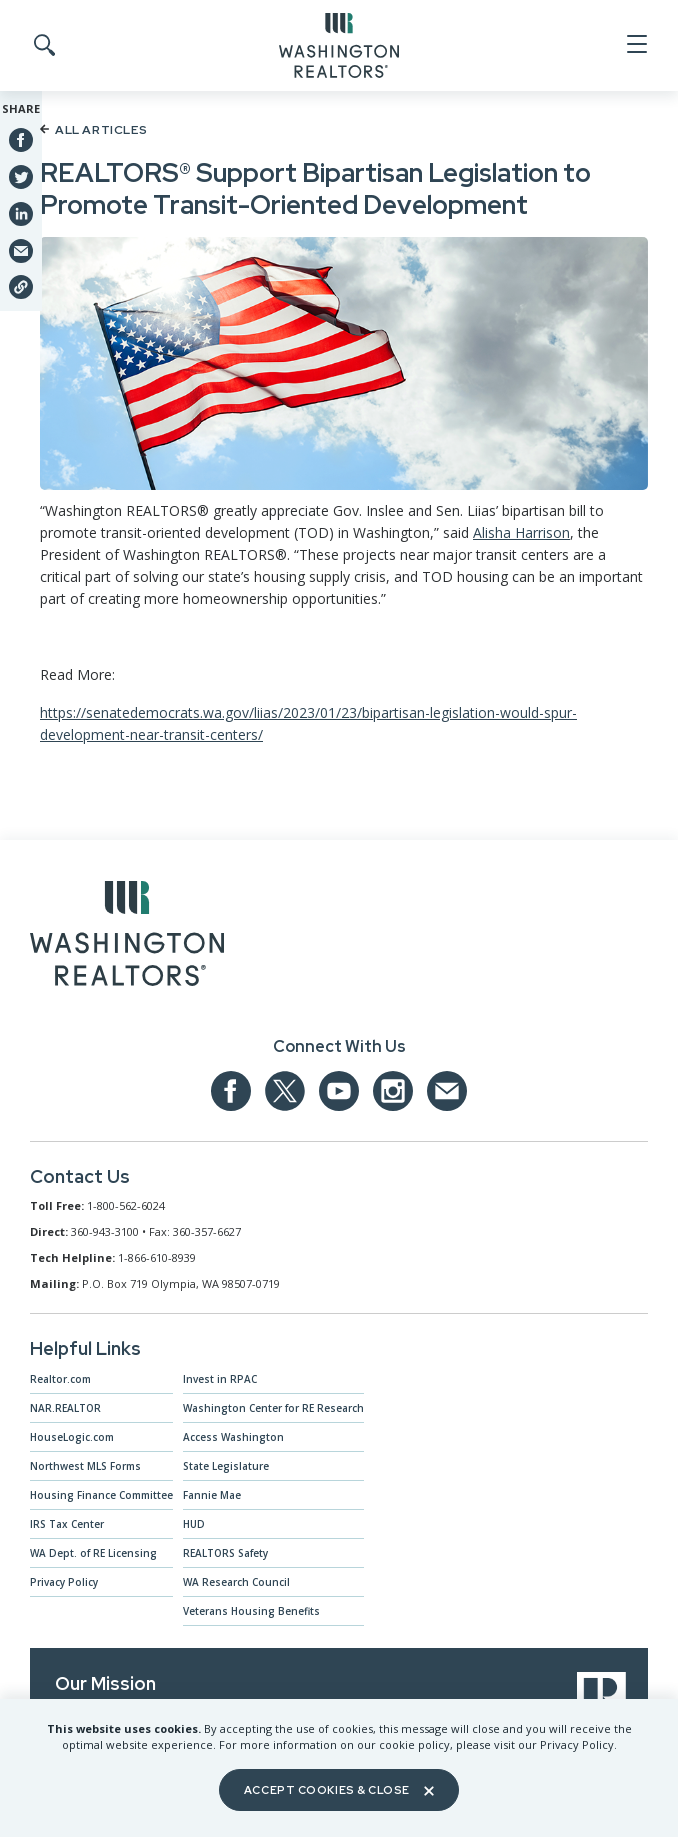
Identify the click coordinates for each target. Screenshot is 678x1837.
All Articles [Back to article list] (93, 130)
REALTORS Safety (225, 1553)
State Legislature (226, 1466)
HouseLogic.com (72, 1437)
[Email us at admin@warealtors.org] (447, 1091)
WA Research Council (236, 1582)
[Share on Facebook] (21, 140)
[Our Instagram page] (393, 1091)
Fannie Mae (212, 1495)
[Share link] (21, 287)
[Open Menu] (635, 45)
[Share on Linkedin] (21, 213)
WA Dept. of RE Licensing (93, 1553)
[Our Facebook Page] (231, 1091)
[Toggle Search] (43, 46)
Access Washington (233, 1437)
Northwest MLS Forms (85, 1466)
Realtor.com (60, 1379)
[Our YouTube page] (339, 1091)
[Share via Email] (21, 250)
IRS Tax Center (67, 1524)
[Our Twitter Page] (285, 1091)
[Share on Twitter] (21, 176)
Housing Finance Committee (101, 1495)
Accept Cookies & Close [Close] (339, 1790)
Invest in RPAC (220, 1379)
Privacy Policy (64, 1582)
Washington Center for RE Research (273, 1408)
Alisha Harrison (521, 532)
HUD (194, 1524)
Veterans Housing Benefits (251, 1611)
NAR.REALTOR (65, 1408)
